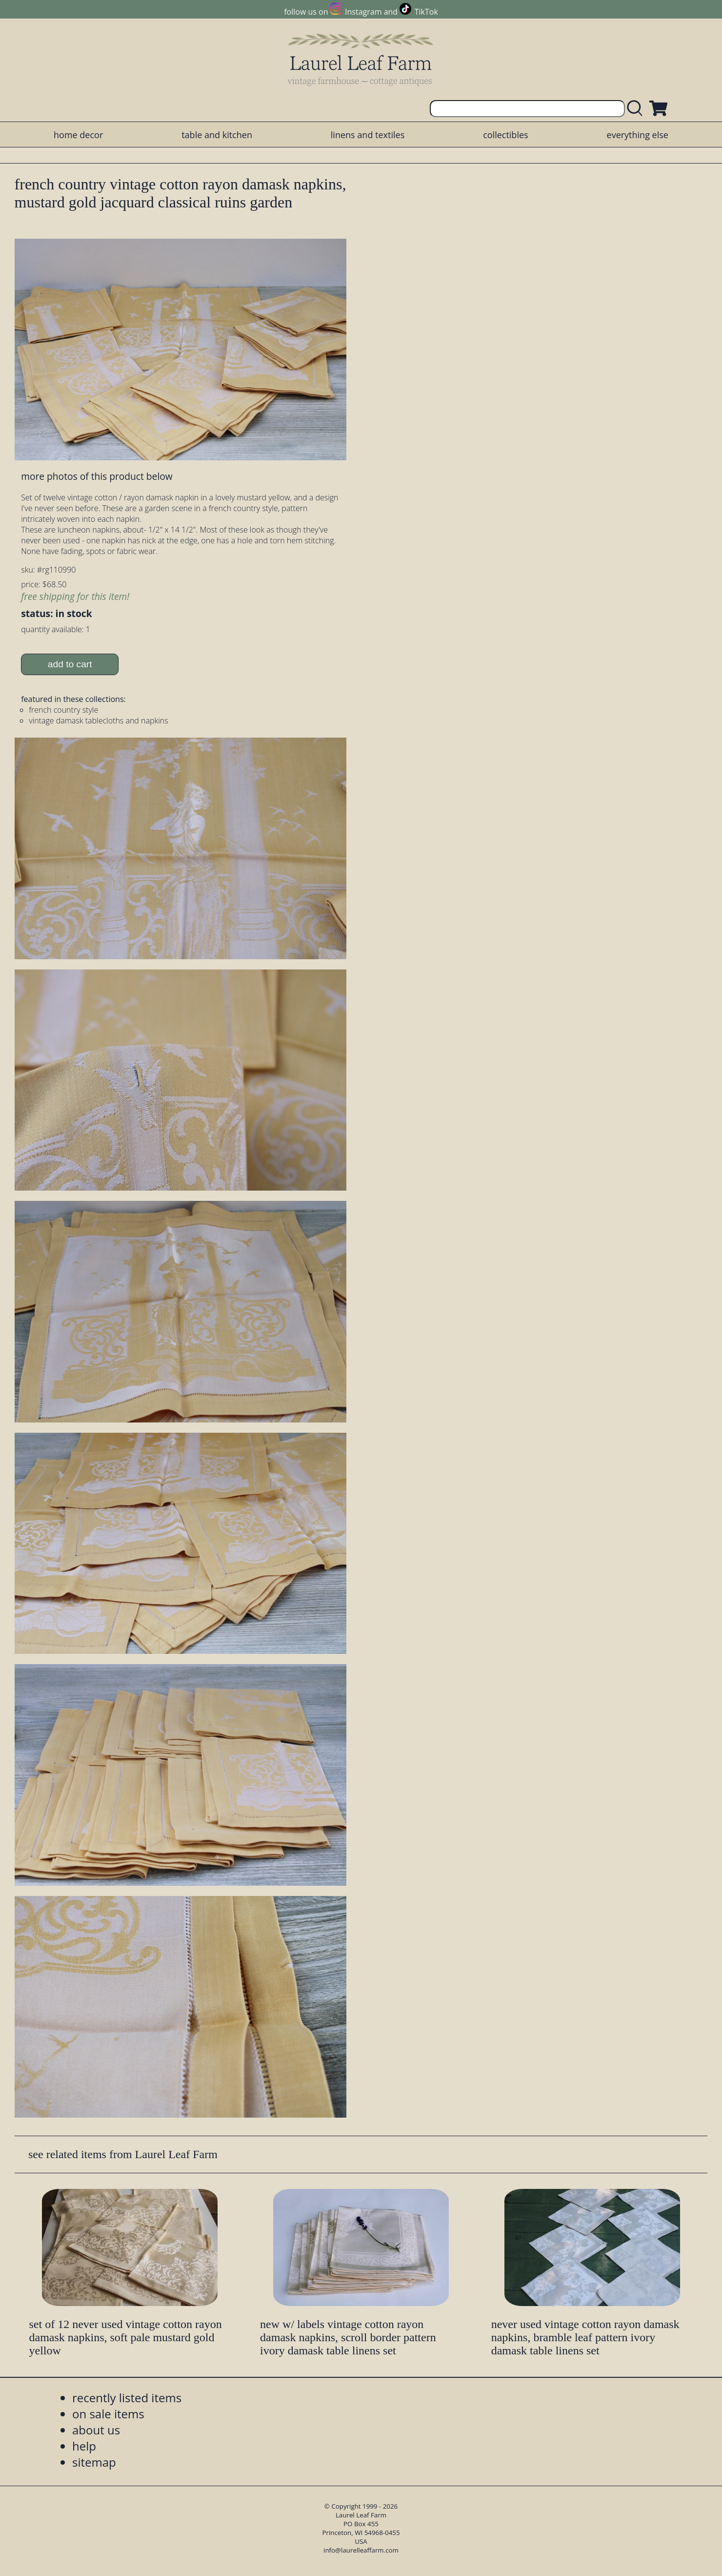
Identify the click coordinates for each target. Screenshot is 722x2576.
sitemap (94, 2462)
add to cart (70, 664)
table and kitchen (216, 135)
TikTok (426, 11)
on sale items (108, 2414)
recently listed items (126, 2398)
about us (96, 2430)
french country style (63, 709)
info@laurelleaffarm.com (361, 2550)
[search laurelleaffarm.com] (637, 108)
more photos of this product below (96, 476)
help (84, 2446)
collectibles (505, 135)
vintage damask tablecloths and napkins (98, 720)
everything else (637, 135)
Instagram (363, 11)
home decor (78, 135)
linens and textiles (367, 135)
